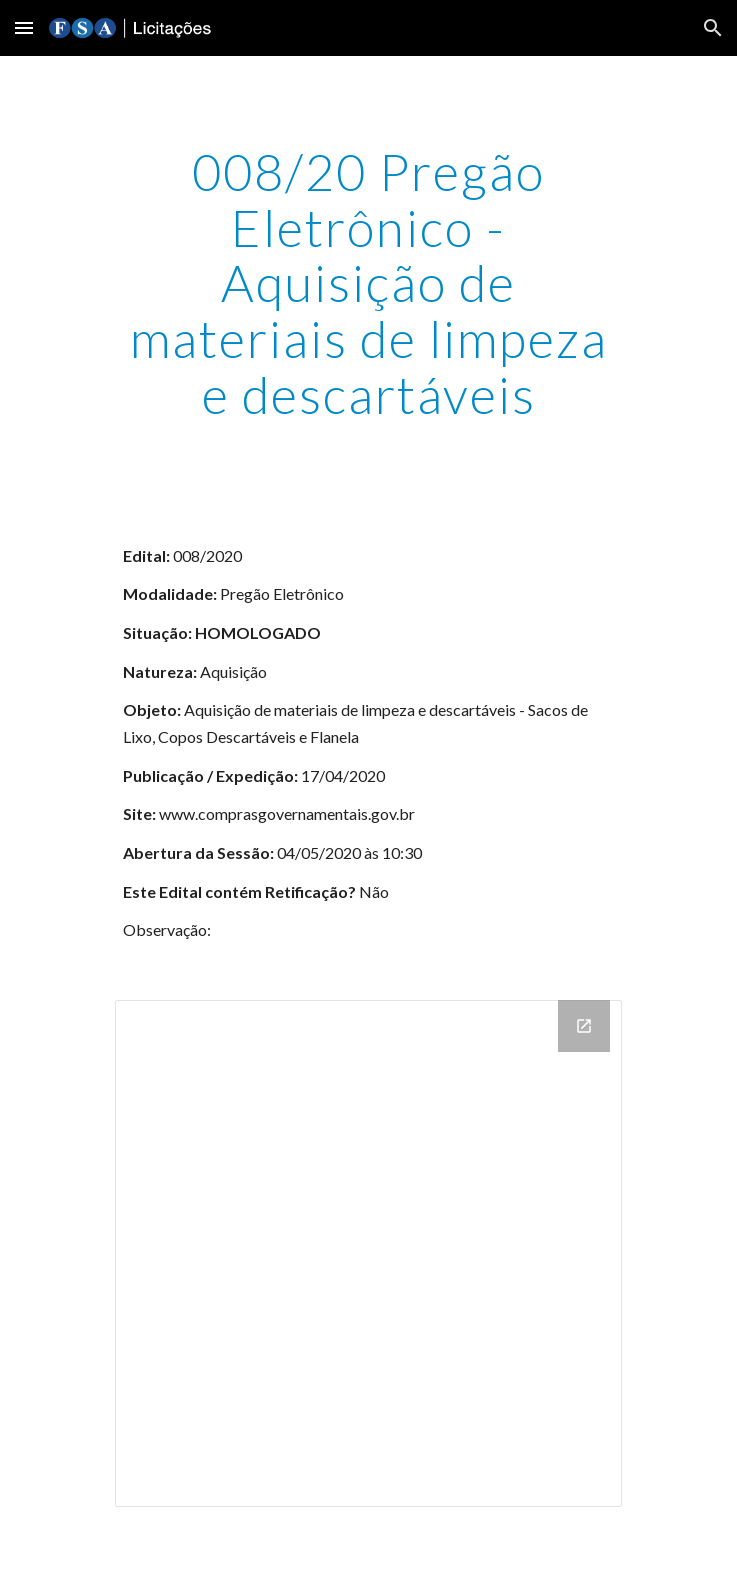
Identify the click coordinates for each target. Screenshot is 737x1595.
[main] (368, 283)
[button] (24, 27)
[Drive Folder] (368, 1253)
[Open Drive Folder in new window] (584, 1026)
